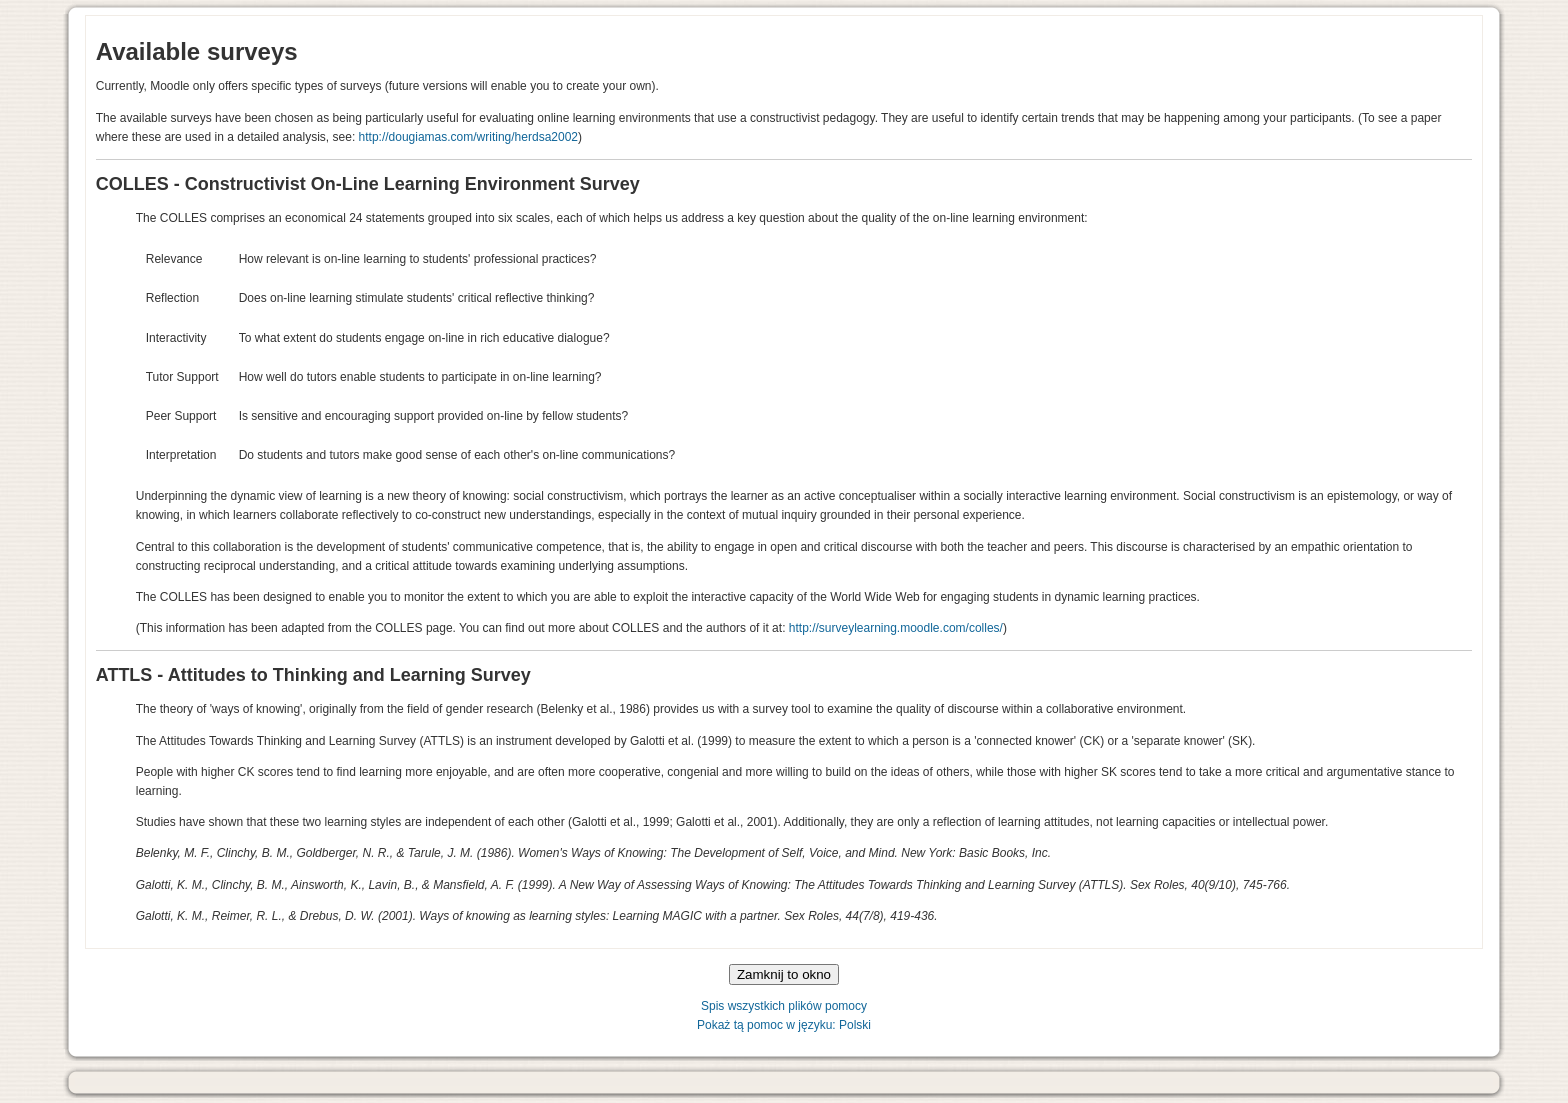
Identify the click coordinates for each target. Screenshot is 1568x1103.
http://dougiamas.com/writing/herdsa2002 (468, 137)
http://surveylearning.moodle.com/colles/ (896, 628)
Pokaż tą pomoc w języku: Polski (784, 1025)
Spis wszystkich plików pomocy (784, 1006)
